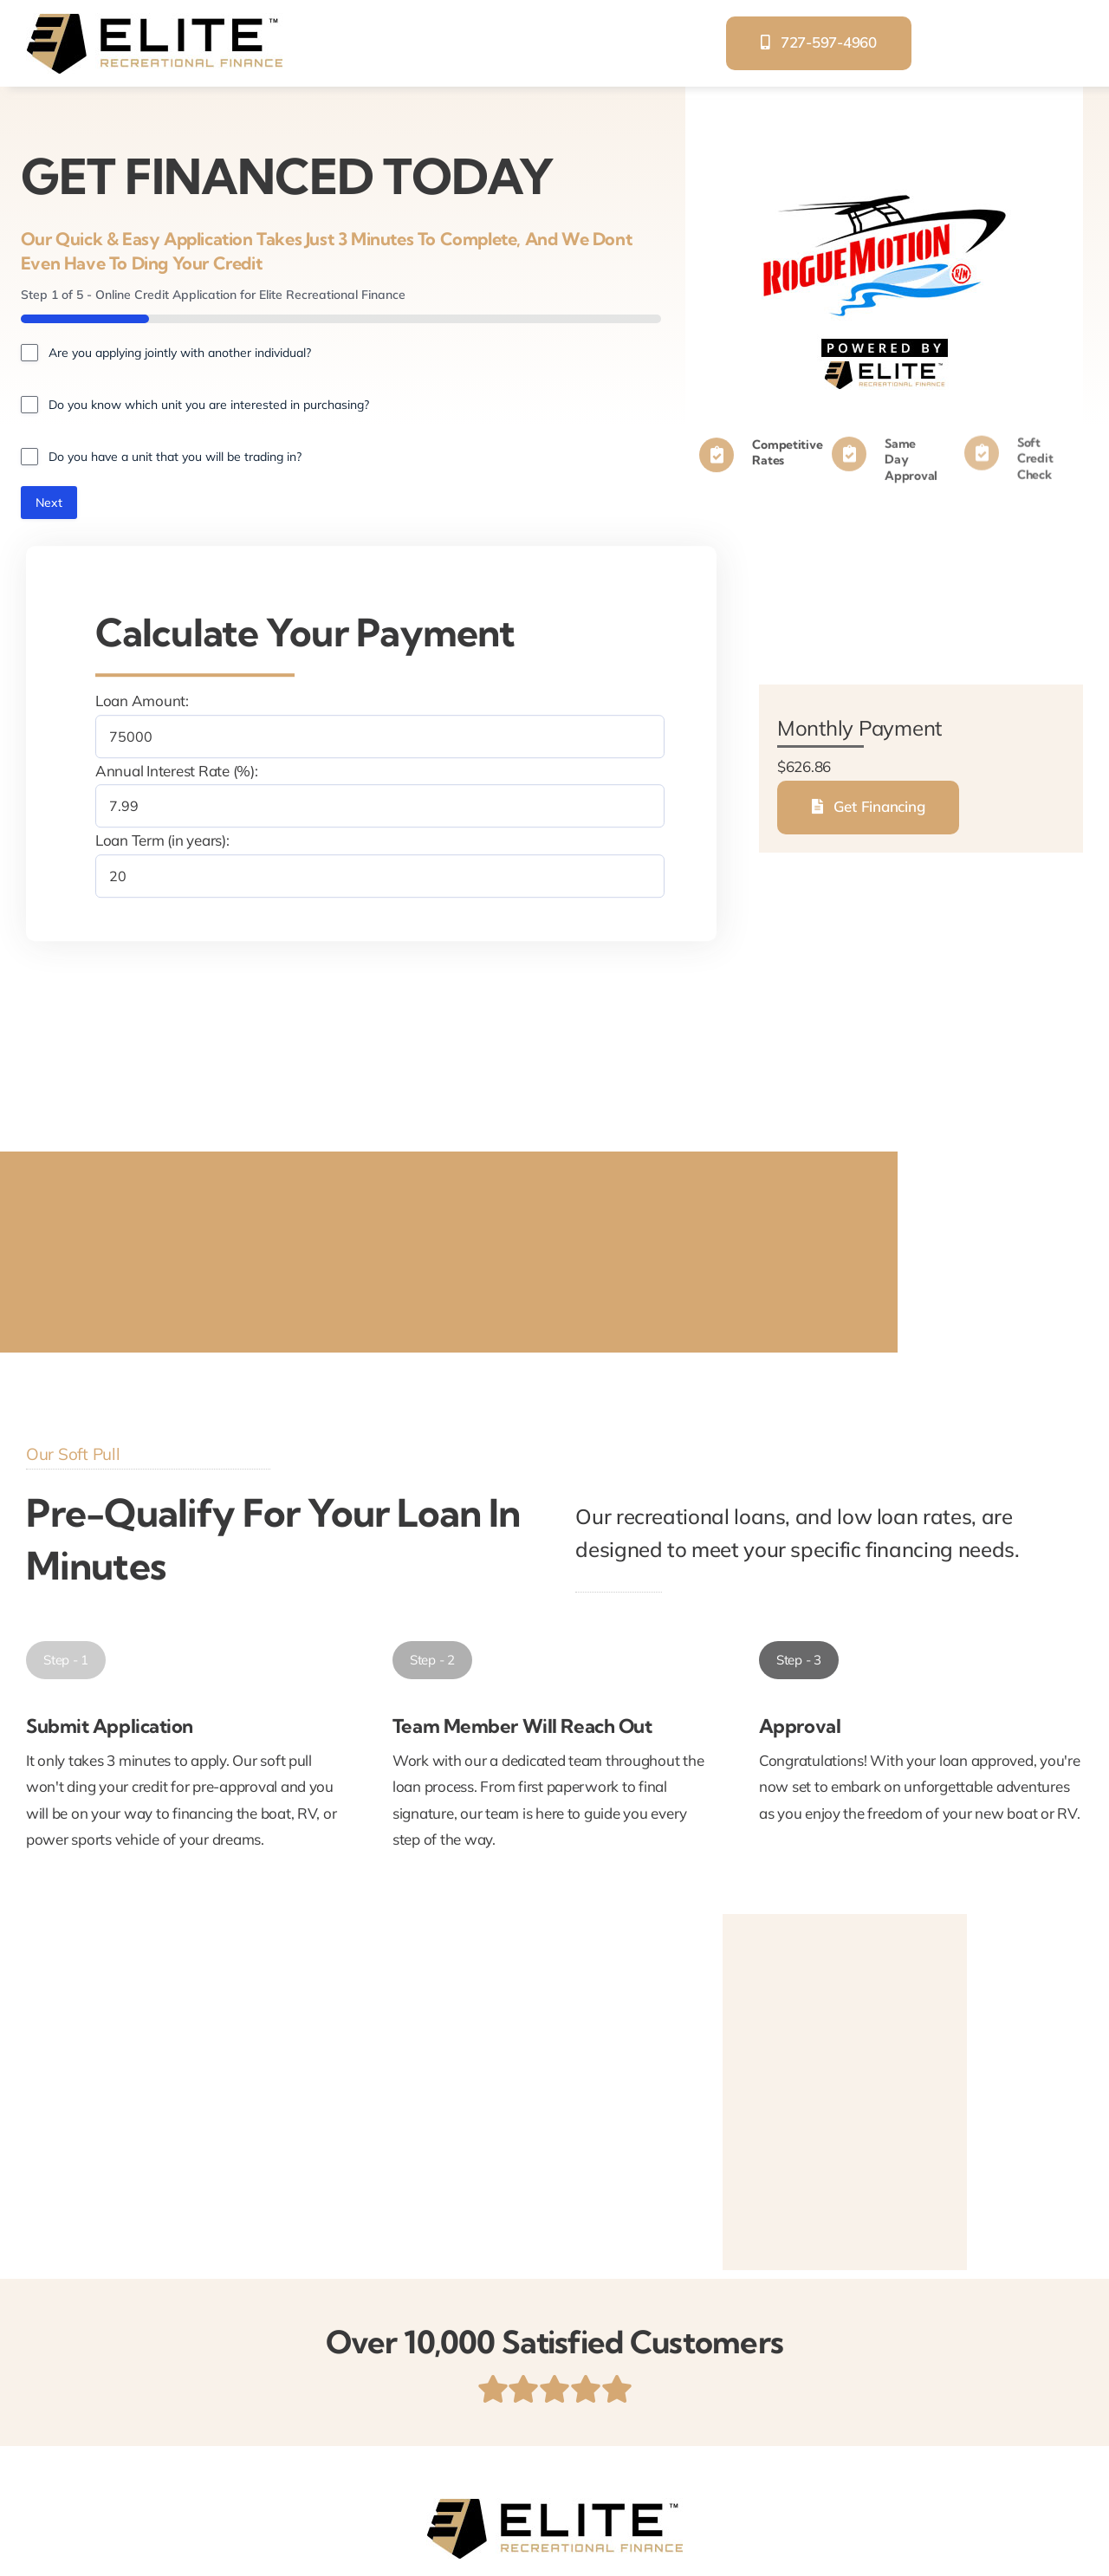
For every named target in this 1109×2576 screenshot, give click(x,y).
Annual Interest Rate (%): (176, 771)
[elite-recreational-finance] (154, 20)
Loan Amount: (142, 700)
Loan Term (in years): (162, 840)
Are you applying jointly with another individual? (180, 352)
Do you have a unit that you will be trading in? (175, 456)
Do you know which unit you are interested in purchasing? (209, 404)
